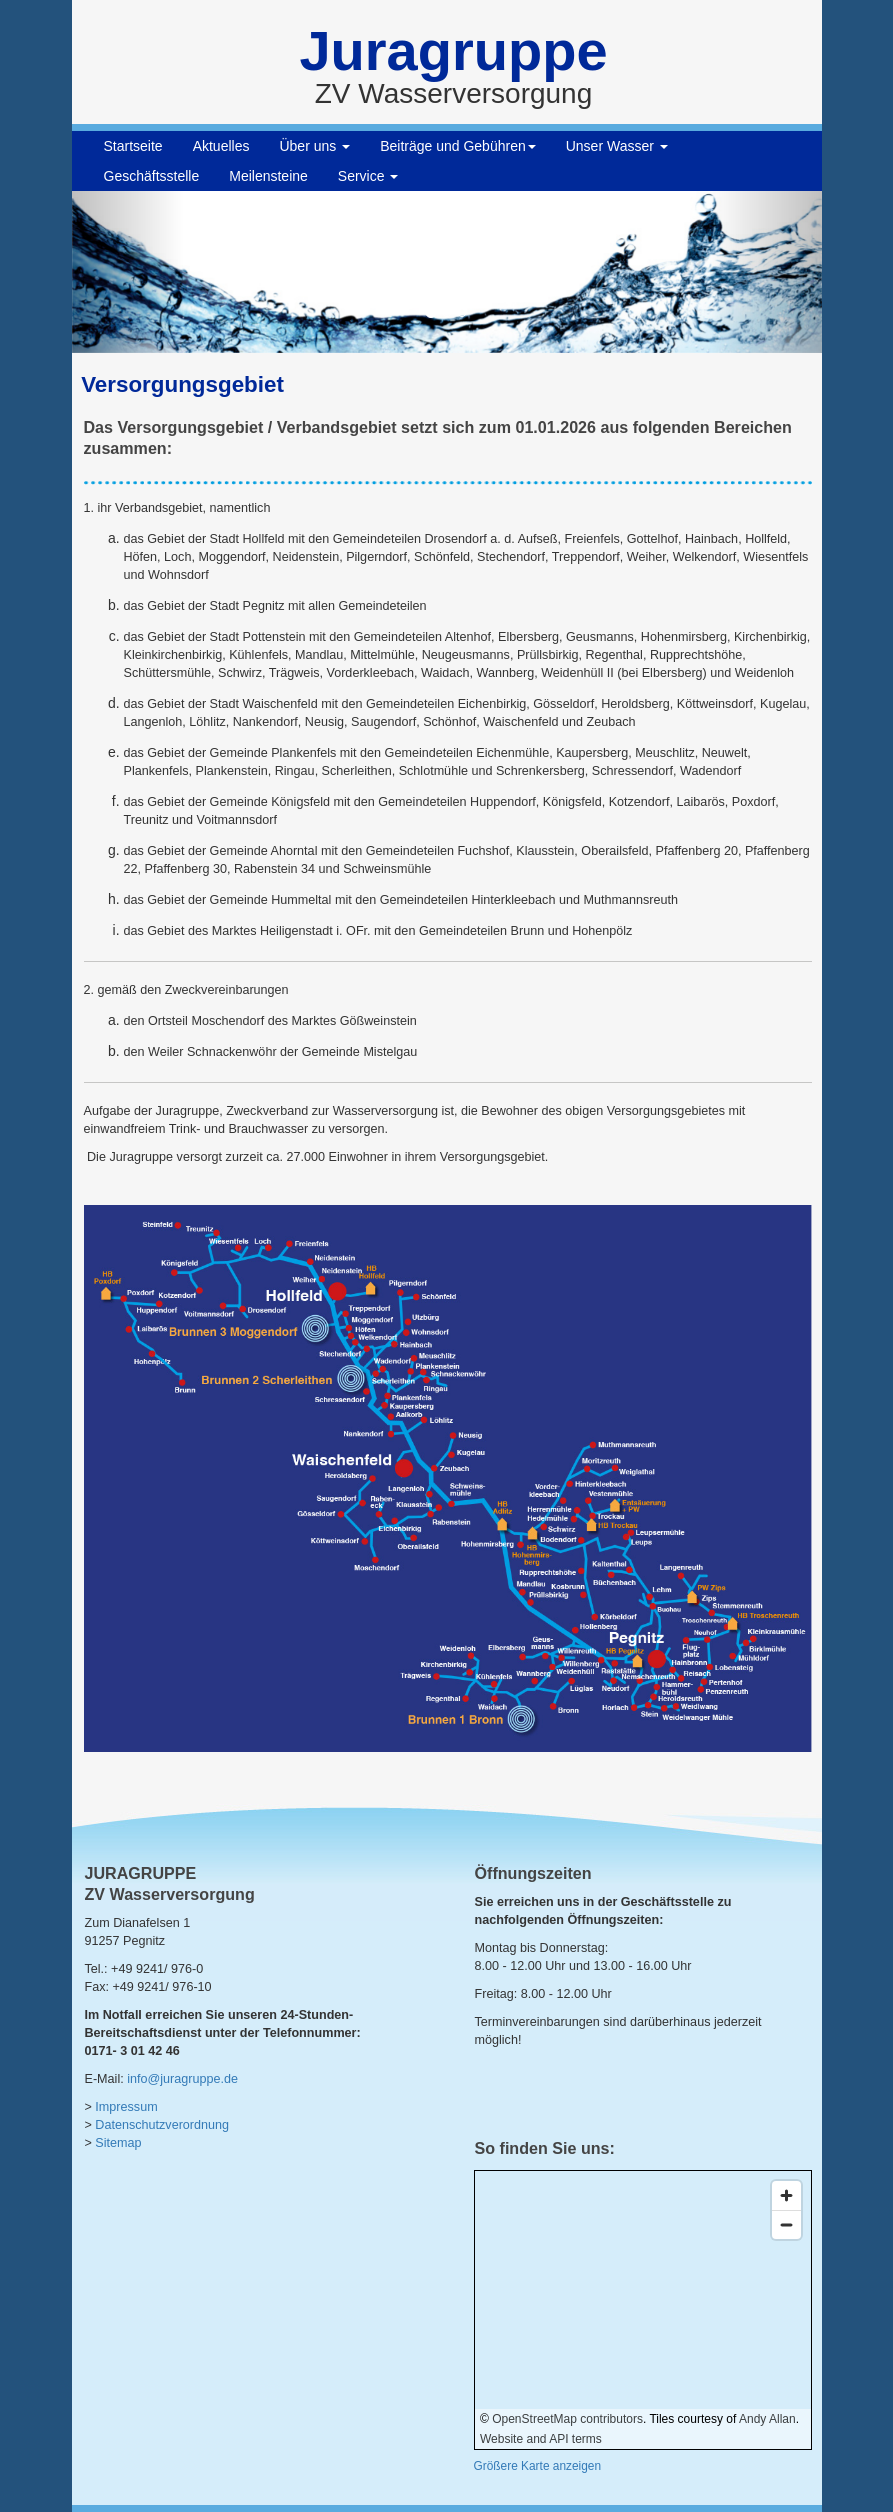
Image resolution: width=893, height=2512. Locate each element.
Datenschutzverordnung (162, 2125)
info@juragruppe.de (182, 2079)
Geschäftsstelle (152, 176)
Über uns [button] (314, 146)
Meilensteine (268, 176)
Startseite (133, 146)
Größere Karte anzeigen (538, 2466)
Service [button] (368, 176)
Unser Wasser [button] (617, 146)
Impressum (126, 2107)
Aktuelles (221, 146)
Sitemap (118, 2143)
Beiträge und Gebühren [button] (458, 146)
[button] (128, 272)
